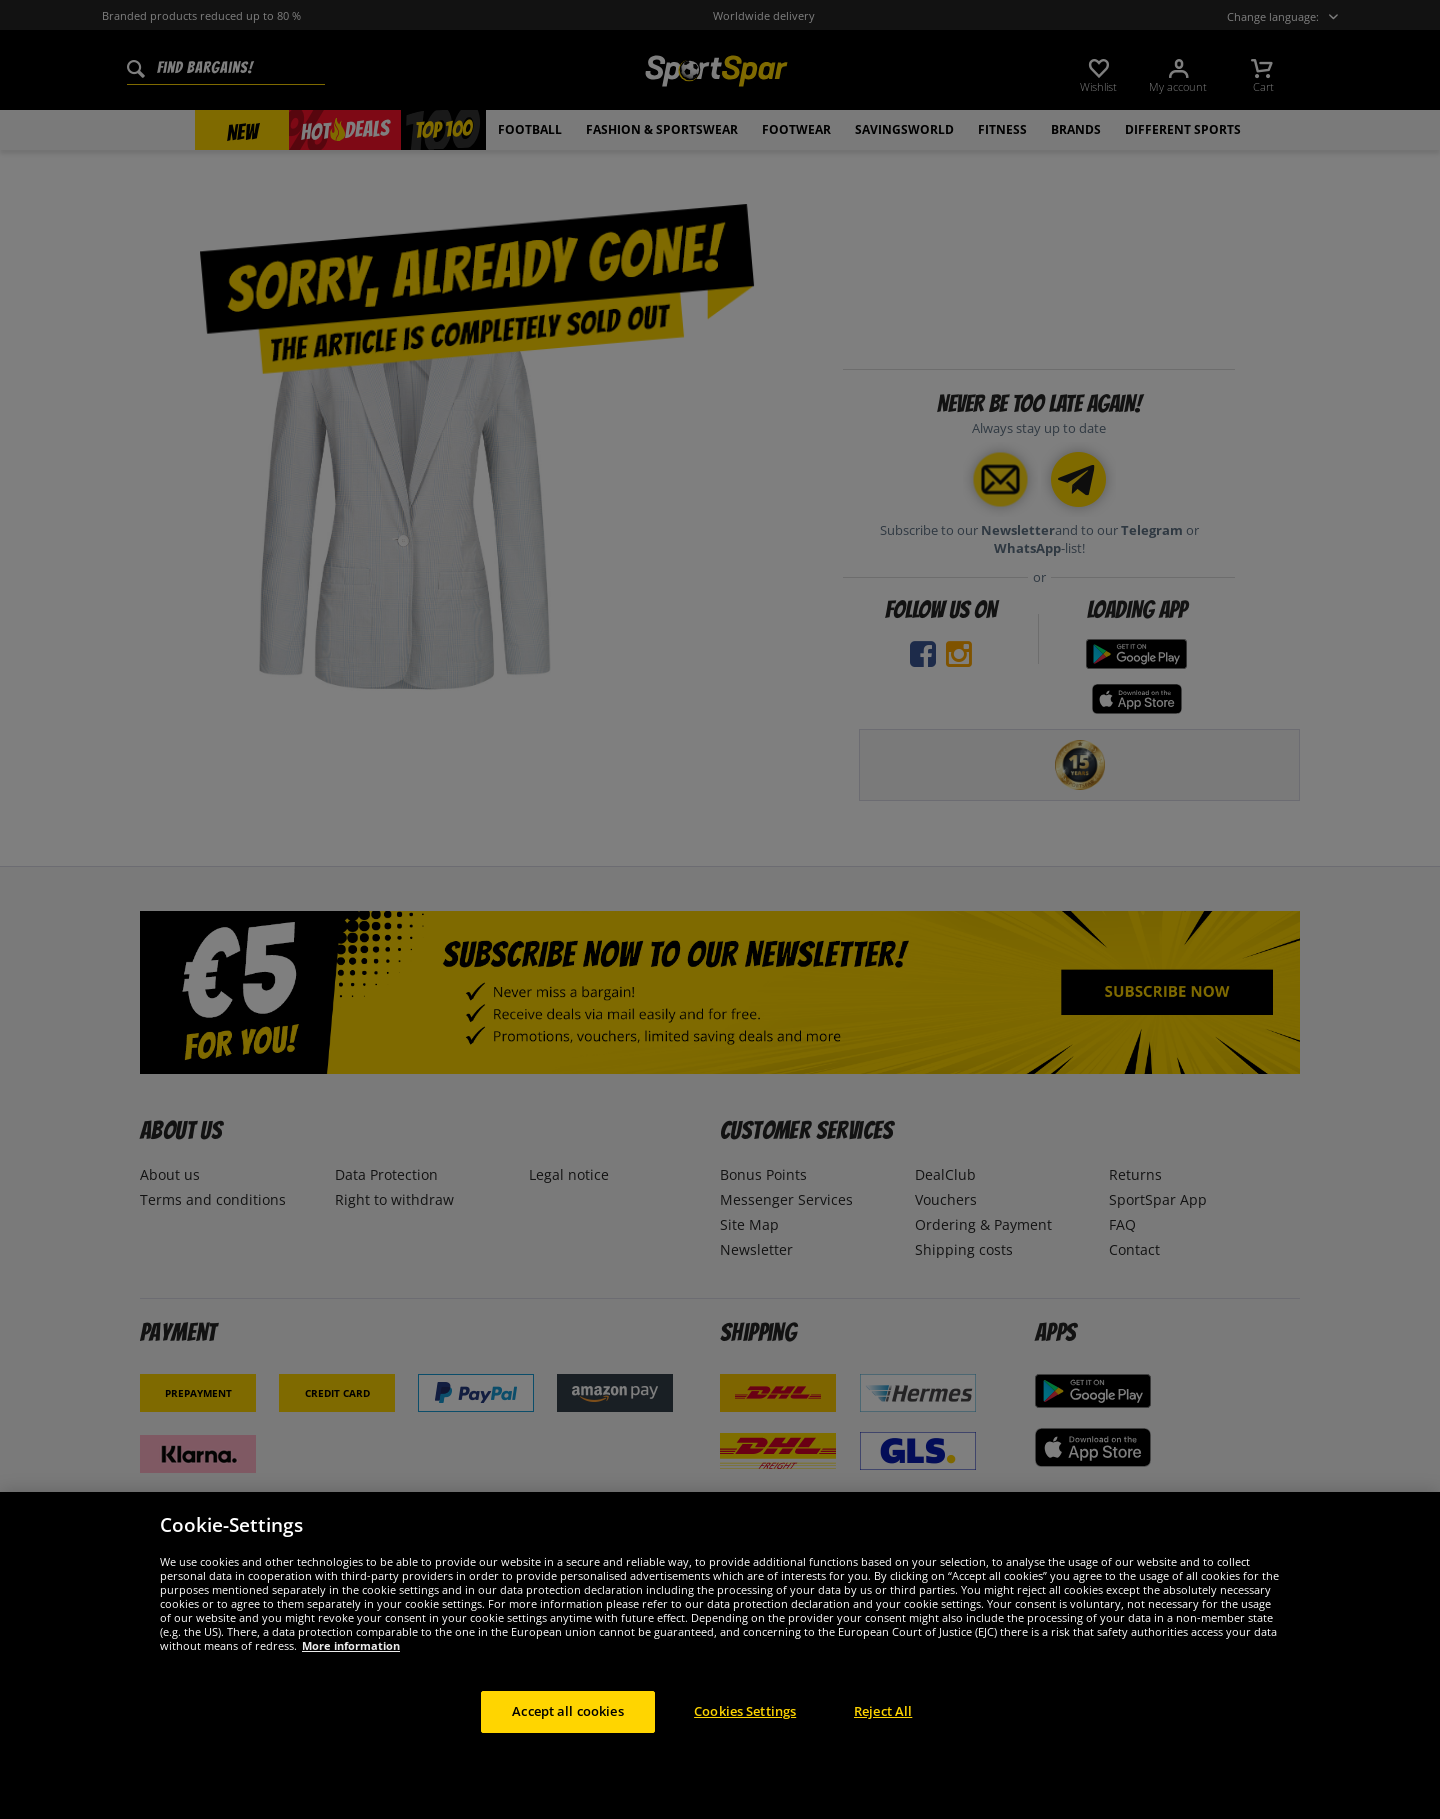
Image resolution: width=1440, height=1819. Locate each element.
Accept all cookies (567, 1744)
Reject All (883, 1744)
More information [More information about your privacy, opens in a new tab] (351, 1678)
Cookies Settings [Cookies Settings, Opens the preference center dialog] (745, 1744)
